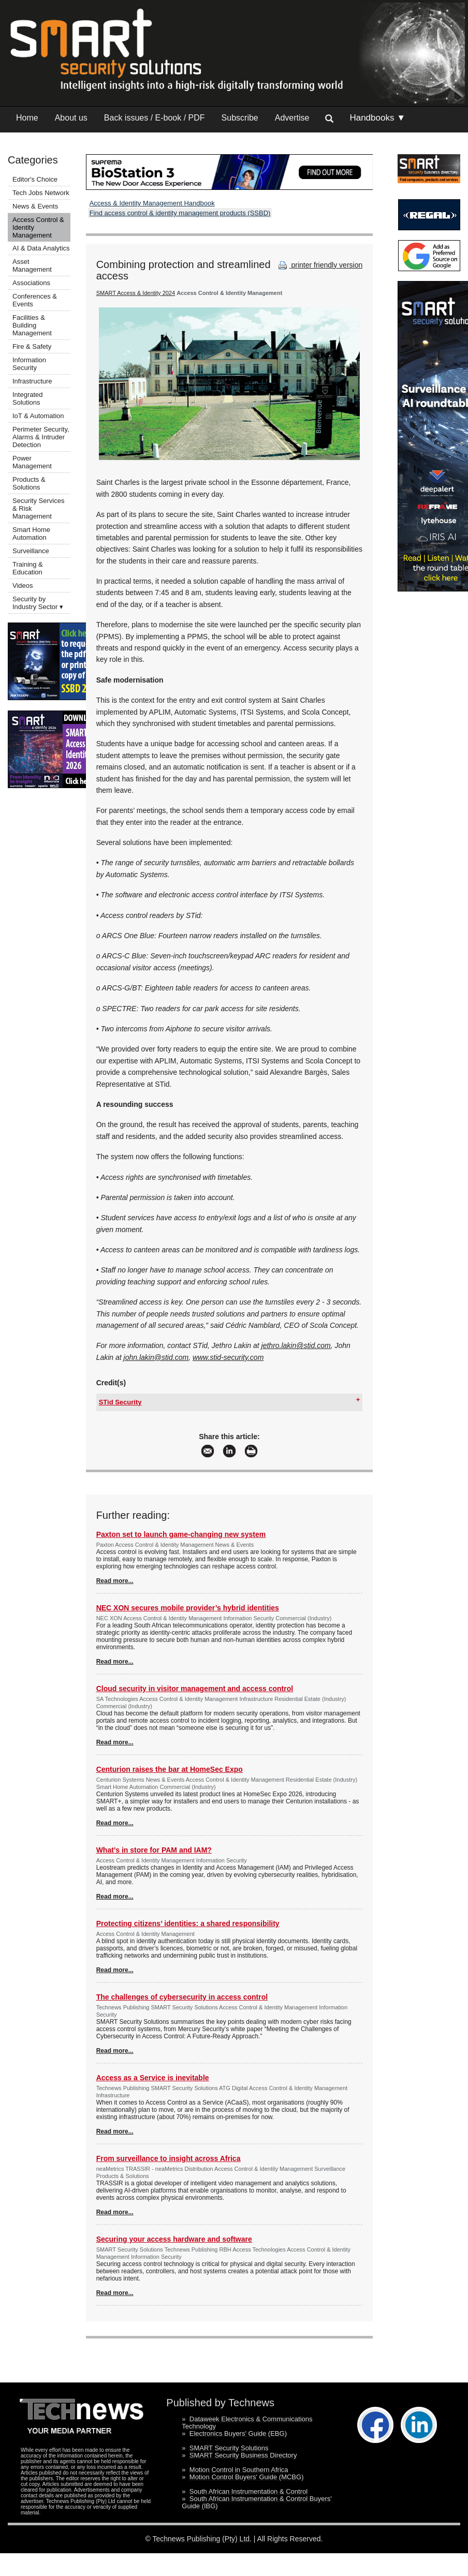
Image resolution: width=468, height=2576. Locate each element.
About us (71, 117)
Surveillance (30, 551)
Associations (31, 283)
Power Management (32, 462)
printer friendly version (319, 265)
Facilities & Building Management (32, 325)
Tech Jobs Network (40, 193)
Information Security (29, 364)
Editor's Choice (34, 179)
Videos (22, 585)
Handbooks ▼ (377, 118)
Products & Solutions (29, 483)
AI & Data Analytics (41, 248)
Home (27, 117)
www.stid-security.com (228, 1357)
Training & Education (27, 568)
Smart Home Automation (31, 533)
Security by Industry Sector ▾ (37, 603)
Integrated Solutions (27, 398)
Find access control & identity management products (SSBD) (180, 213)
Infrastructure (32, 381)
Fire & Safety (31, 346)
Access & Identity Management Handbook (152, 203)
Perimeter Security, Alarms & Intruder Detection (40, 437)
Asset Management (32, 265)
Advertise (292, 117)
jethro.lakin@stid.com (296, 1345)
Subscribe (240, 117)
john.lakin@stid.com (156, 1357)
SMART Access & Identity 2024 (135, 293)
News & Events (35, 206)
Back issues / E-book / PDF (154, 117)
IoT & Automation (38, 416)
